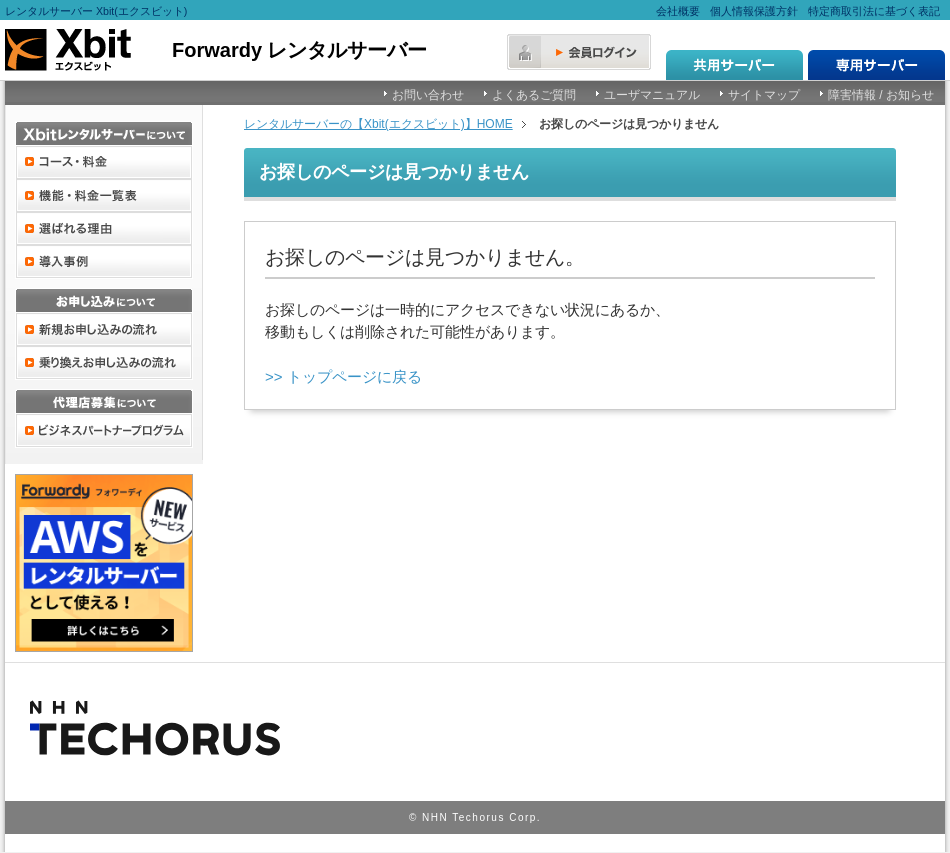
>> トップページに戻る (343, 376)
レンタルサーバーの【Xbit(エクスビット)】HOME (378, 124)
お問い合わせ (428, 95)
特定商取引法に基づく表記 (874, 11)
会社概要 (678, 11)
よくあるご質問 (534, 95)
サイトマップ (764, 95)
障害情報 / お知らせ (881, 95)
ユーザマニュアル (652, 95)
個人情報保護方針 (754, 11)
